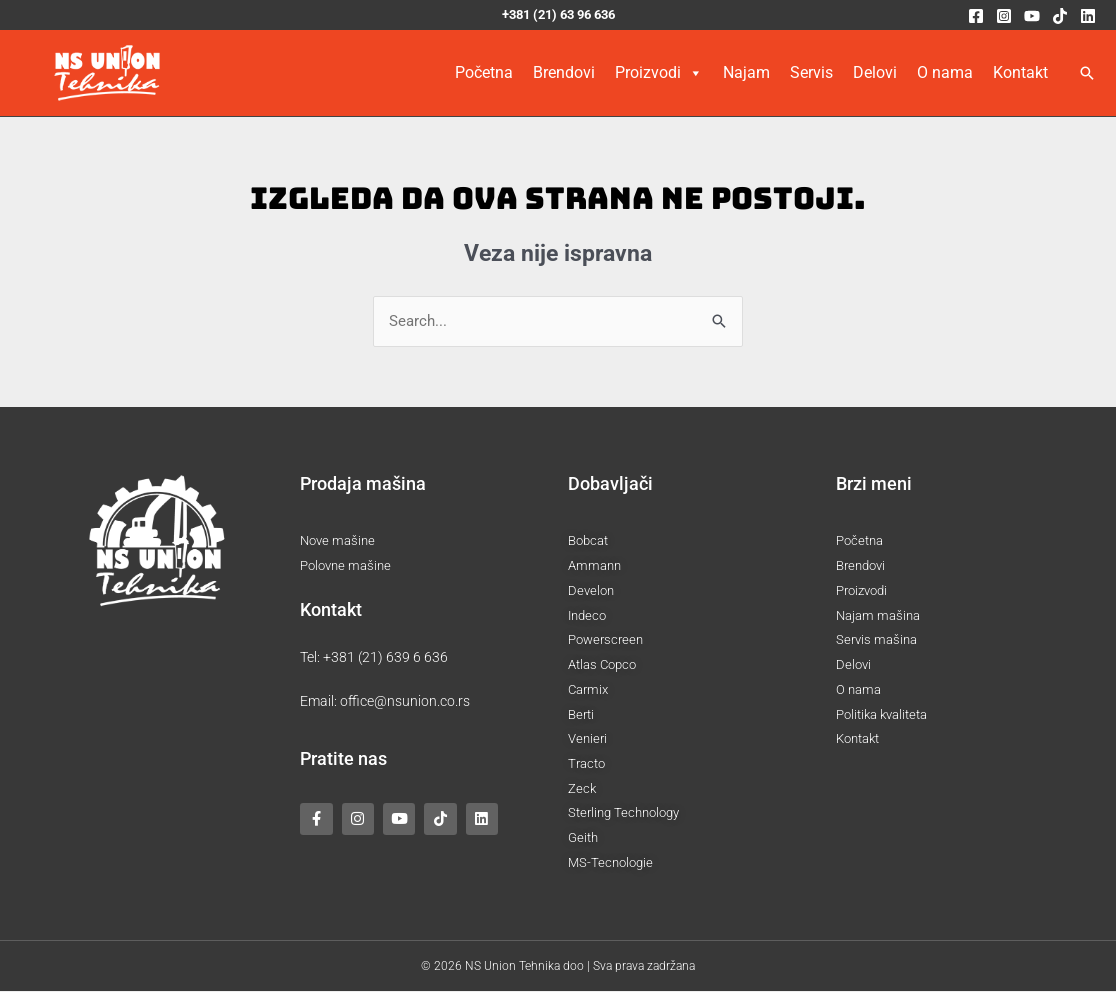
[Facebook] (976, 16)
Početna (484, 72)
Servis (811, 72)
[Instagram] (1004, 16)
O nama (945, 72)
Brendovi (564, 72)
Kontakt (1020, 72)
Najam (746, 72)
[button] (1087, 73)
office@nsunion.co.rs (405, 701)
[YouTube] (1032, 16)
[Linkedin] (1088, 16)
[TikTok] (1060, 16)
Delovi (875, 72)
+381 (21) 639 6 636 (385, 657)
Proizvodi (659, 73)
